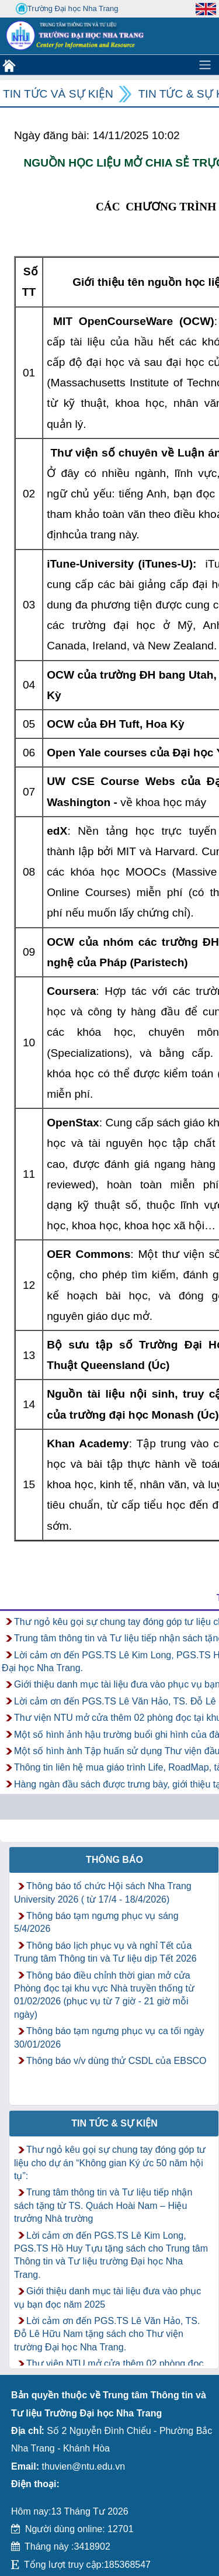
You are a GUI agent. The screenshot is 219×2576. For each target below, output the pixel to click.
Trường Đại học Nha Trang (67, 9)
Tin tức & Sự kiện (114, 2123)
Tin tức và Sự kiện (58, 94)
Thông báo (114, 1860)
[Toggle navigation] (205, 65)
